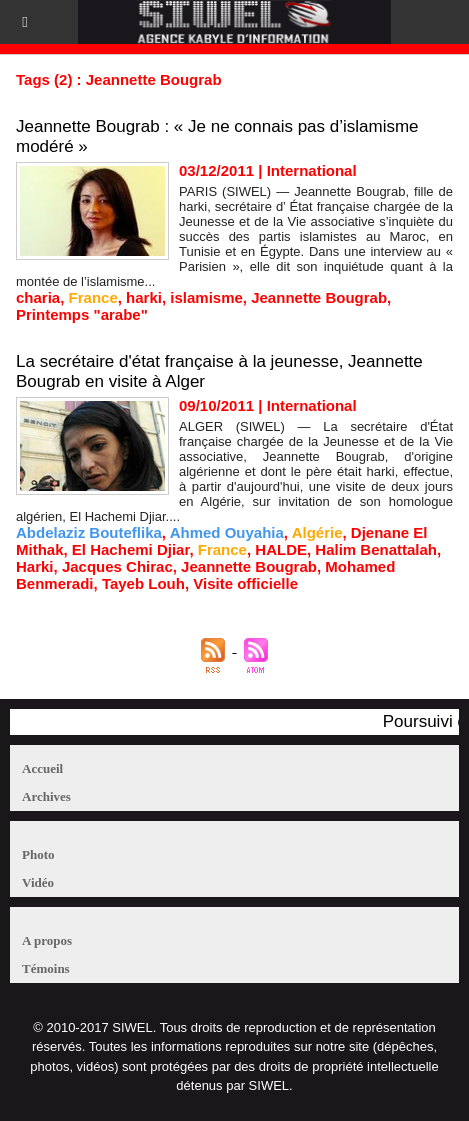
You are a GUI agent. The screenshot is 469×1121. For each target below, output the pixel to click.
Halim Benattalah (376, 549)
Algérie (317, 532)
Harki (35, 566)
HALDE (281, 549)
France (93, 297)
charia (38, 297)
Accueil (42, 768)
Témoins (46, 968)
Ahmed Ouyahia (227, 532)
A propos (47, 940)
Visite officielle (245, 583)
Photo (38, 854)
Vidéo (38, 882)
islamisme (206, 297)
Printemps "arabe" (82, 314)
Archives (46, 796)
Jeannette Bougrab (319, 297)
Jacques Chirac (117, 566)
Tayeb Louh (143, 583)
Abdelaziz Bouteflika (89, 532)
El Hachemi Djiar (131, 549)
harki (144, 297)
